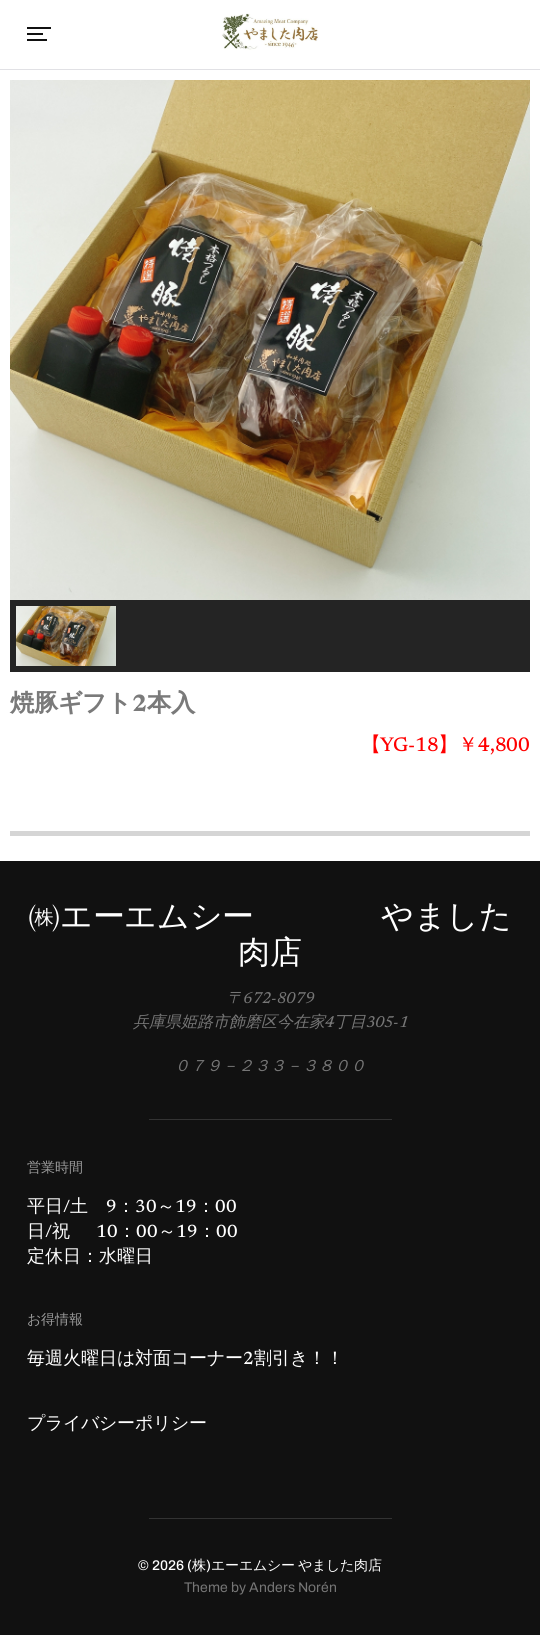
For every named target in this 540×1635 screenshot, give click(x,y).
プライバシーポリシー (117, 1425)
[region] (270, 376)
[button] (66, 636)
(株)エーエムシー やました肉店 (284, 1565)
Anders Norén (293, 1587)
